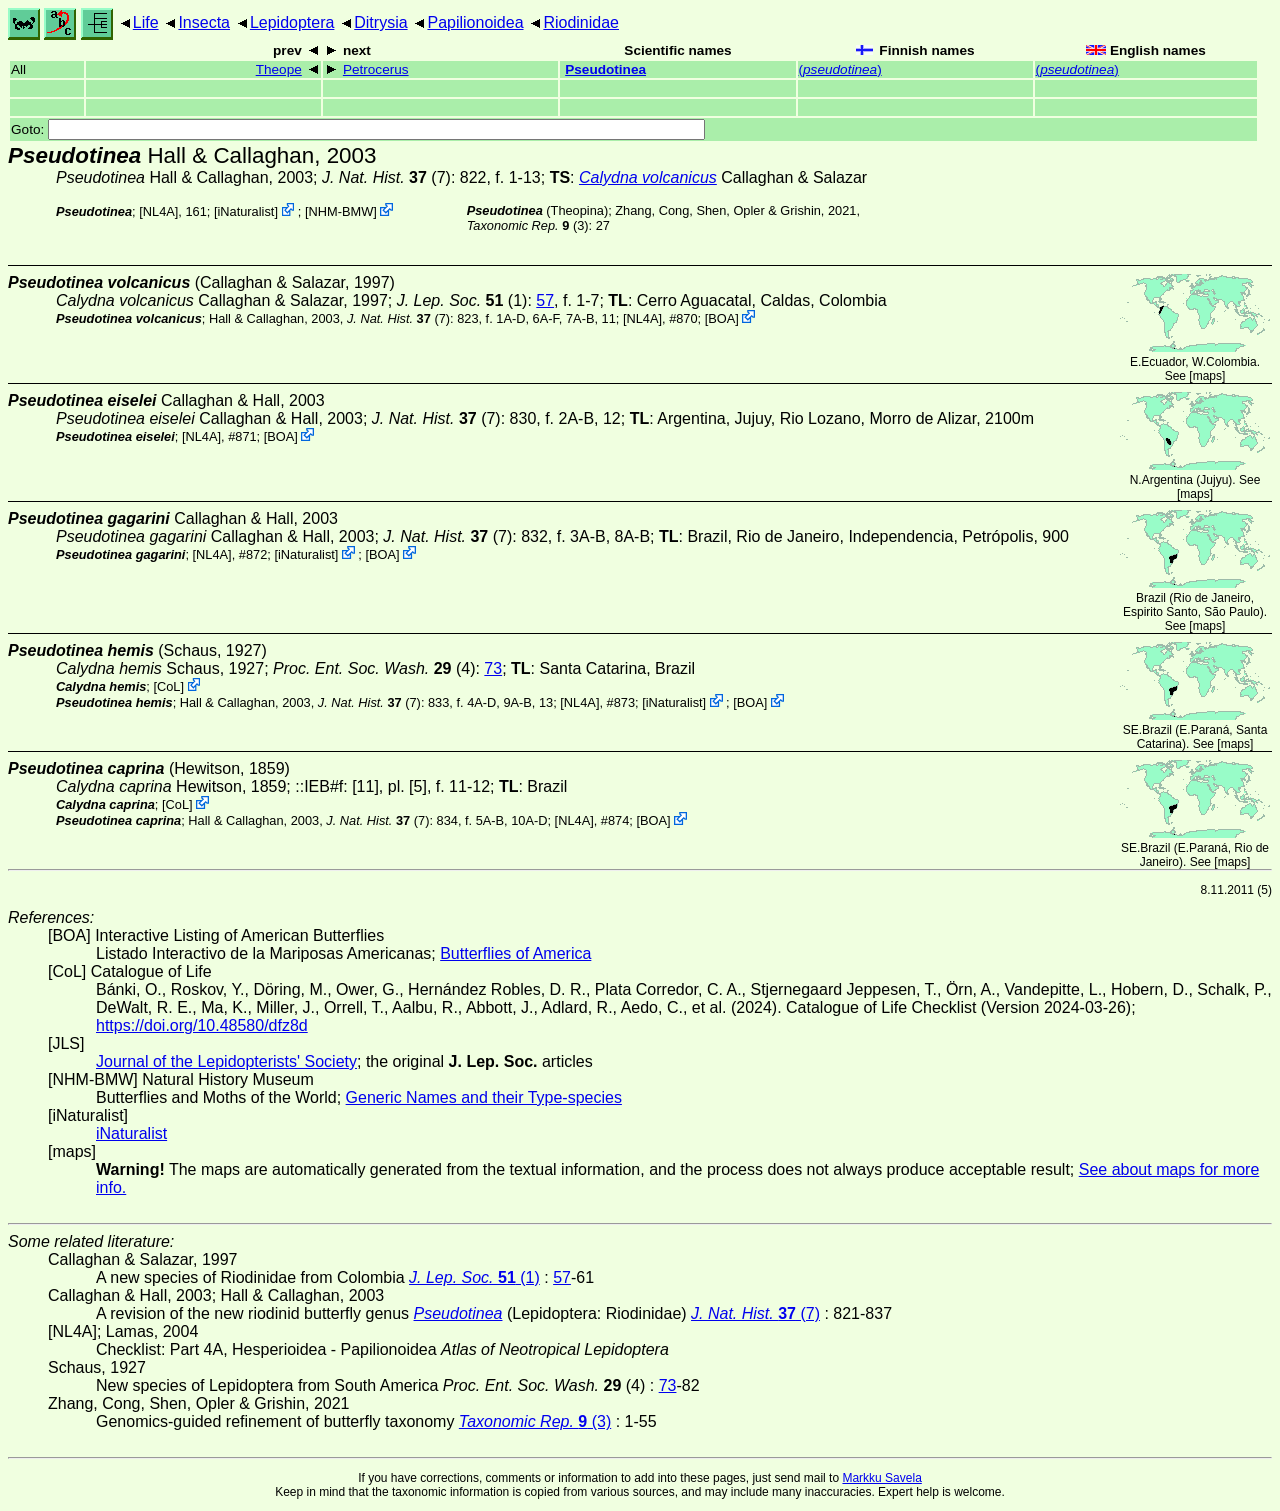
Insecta (204, 22)
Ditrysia (380, 22)
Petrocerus (376, 69)
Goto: (358, 129)
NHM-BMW (341, 211)
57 (545, 300)
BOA (721, 318)
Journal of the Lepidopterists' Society (226, 1061)
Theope (279, 69)
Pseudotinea (605, 69)
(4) (374, 668)
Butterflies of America (515, 953)
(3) (528, 225)
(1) (462, 300)
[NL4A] (158, 211)
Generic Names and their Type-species (484, 1097)
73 (493, 668)
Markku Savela (881, 1478)
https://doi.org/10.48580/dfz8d (202, 1025)
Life (146, 22)
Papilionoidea (475, 22)
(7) (386, 177)
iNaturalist (245, 211)
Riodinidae (581, 22)
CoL (168, 686)
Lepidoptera (292, 22)
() (840, 69)
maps (1207, 376)
